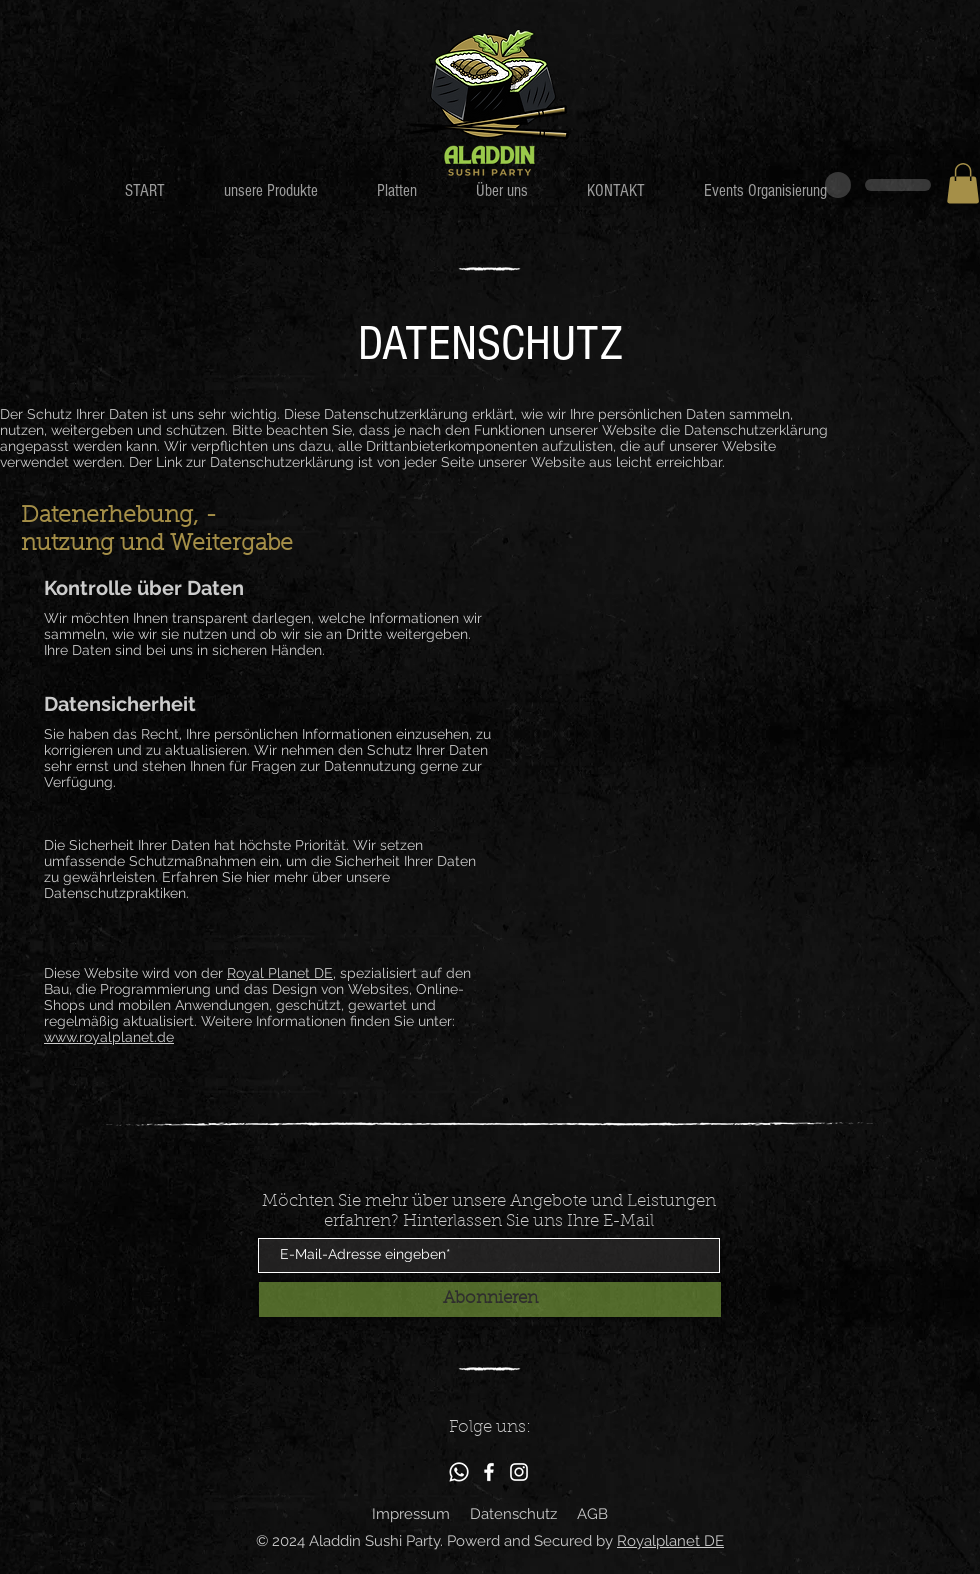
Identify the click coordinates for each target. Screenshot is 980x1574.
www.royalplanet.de (109, 1037)
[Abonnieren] (490, 1299)
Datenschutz (513, 1514)
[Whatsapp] (459, 1472)
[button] (963, 183)
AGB (592, 1514)
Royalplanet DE (670, 1541)
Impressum (411, 1514)
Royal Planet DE (280, 973)
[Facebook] (489, 1472)
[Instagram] (519, 1472)
